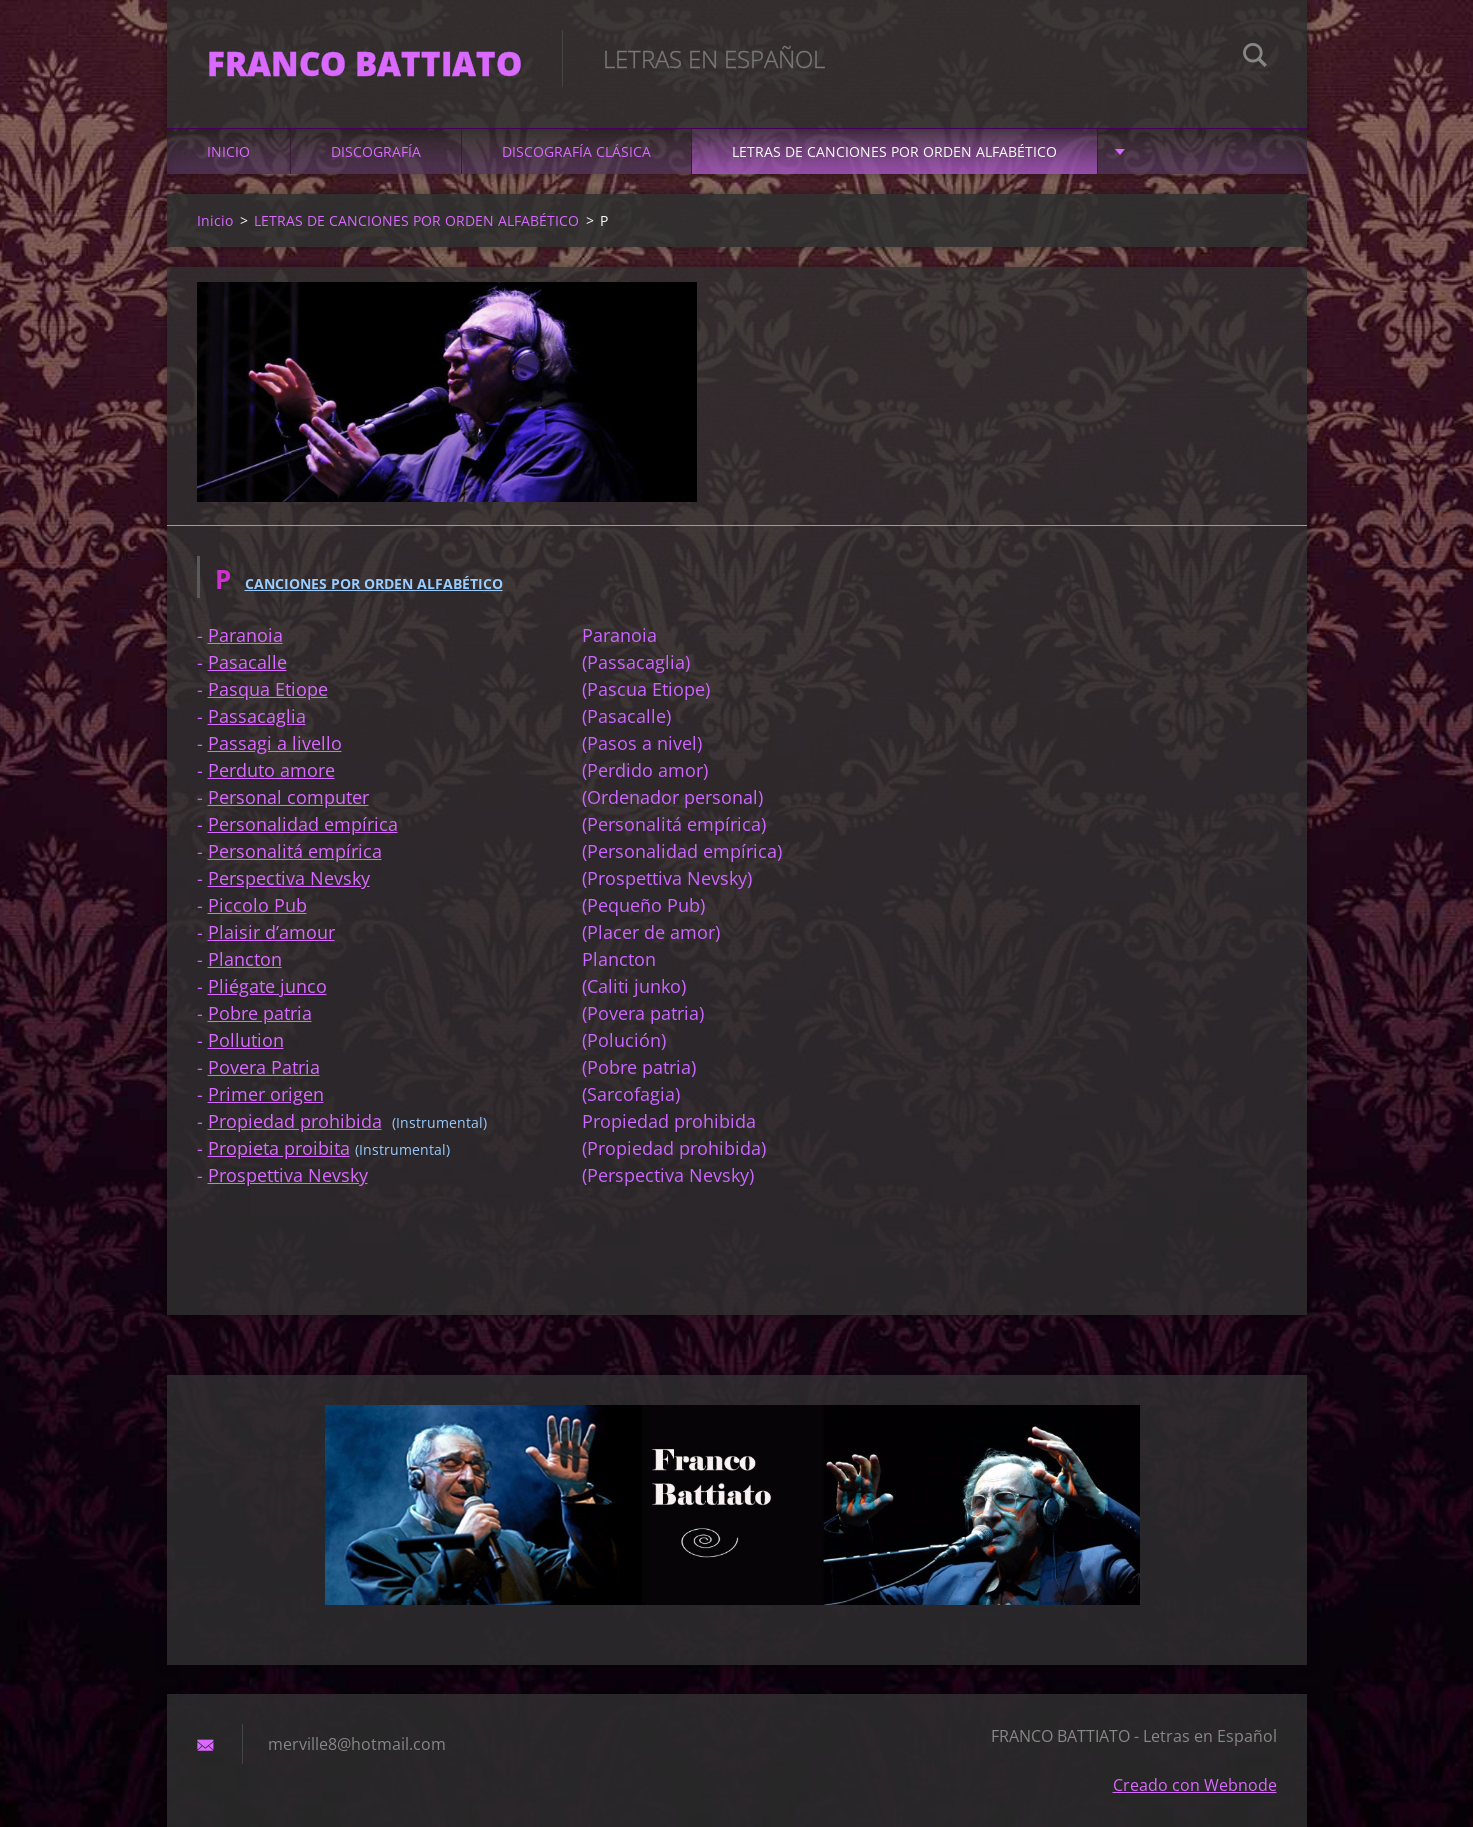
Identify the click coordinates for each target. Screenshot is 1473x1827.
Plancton (245, 959)
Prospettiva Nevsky (288, 1175)
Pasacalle (247, 662)
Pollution (246, 1040)
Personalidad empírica (303, 824)
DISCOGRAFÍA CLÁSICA (576, 151)
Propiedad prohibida (295, 1121)
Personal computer (288, 797)
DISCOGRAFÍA (376, 151)
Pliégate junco (267, 986)
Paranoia (245, 635)
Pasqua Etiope (268, 689)
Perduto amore (271, 770)
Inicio (228, 151)
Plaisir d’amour (271, 932)
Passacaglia (257, 716)
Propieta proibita (279, 1148)
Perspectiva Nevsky (289, 878)
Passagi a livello (275, 743)
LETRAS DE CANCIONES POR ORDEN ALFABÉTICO (894, 151)
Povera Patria (264, 1067)
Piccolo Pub (257, 905)
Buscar (1255, 58)
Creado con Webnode (1195, 1785)
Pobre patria (260, 1013)
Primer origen (266, 1094)
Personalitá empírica (295, 851)
